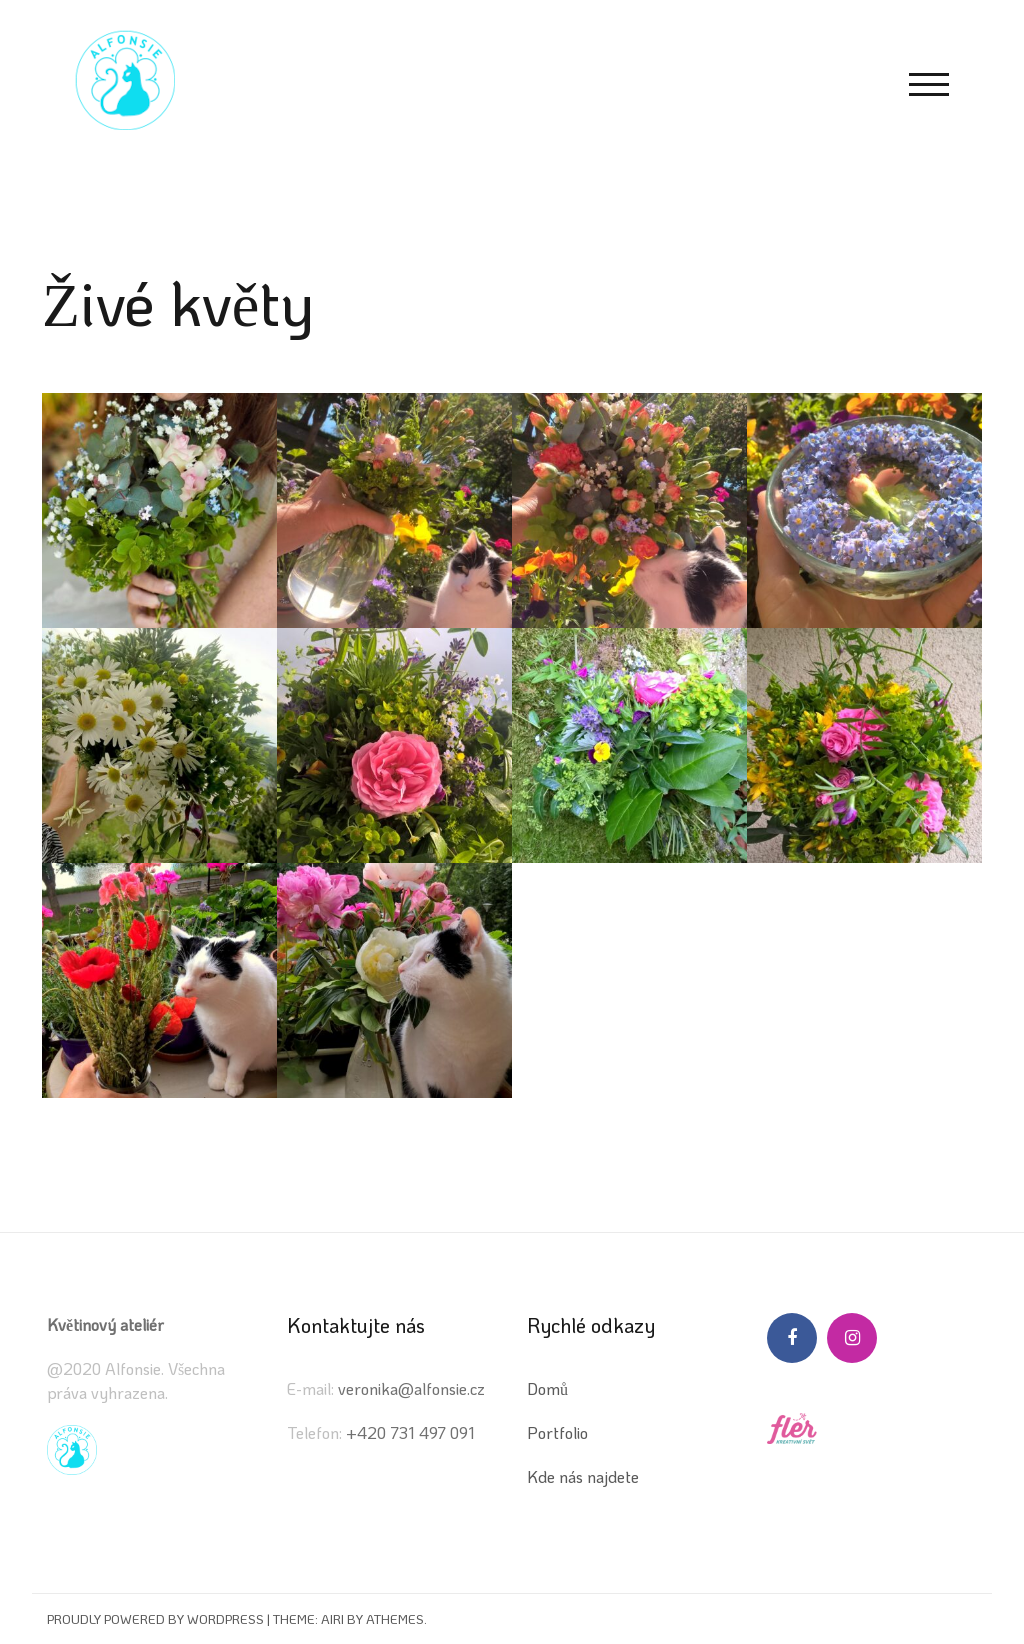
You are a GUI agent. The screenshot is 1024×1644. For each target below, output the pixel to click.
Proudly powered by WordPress (155, 1618)
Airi (332, 1618)
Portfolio (557, 1432)
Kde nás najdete (583, 1476)
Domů (547, 1388)
